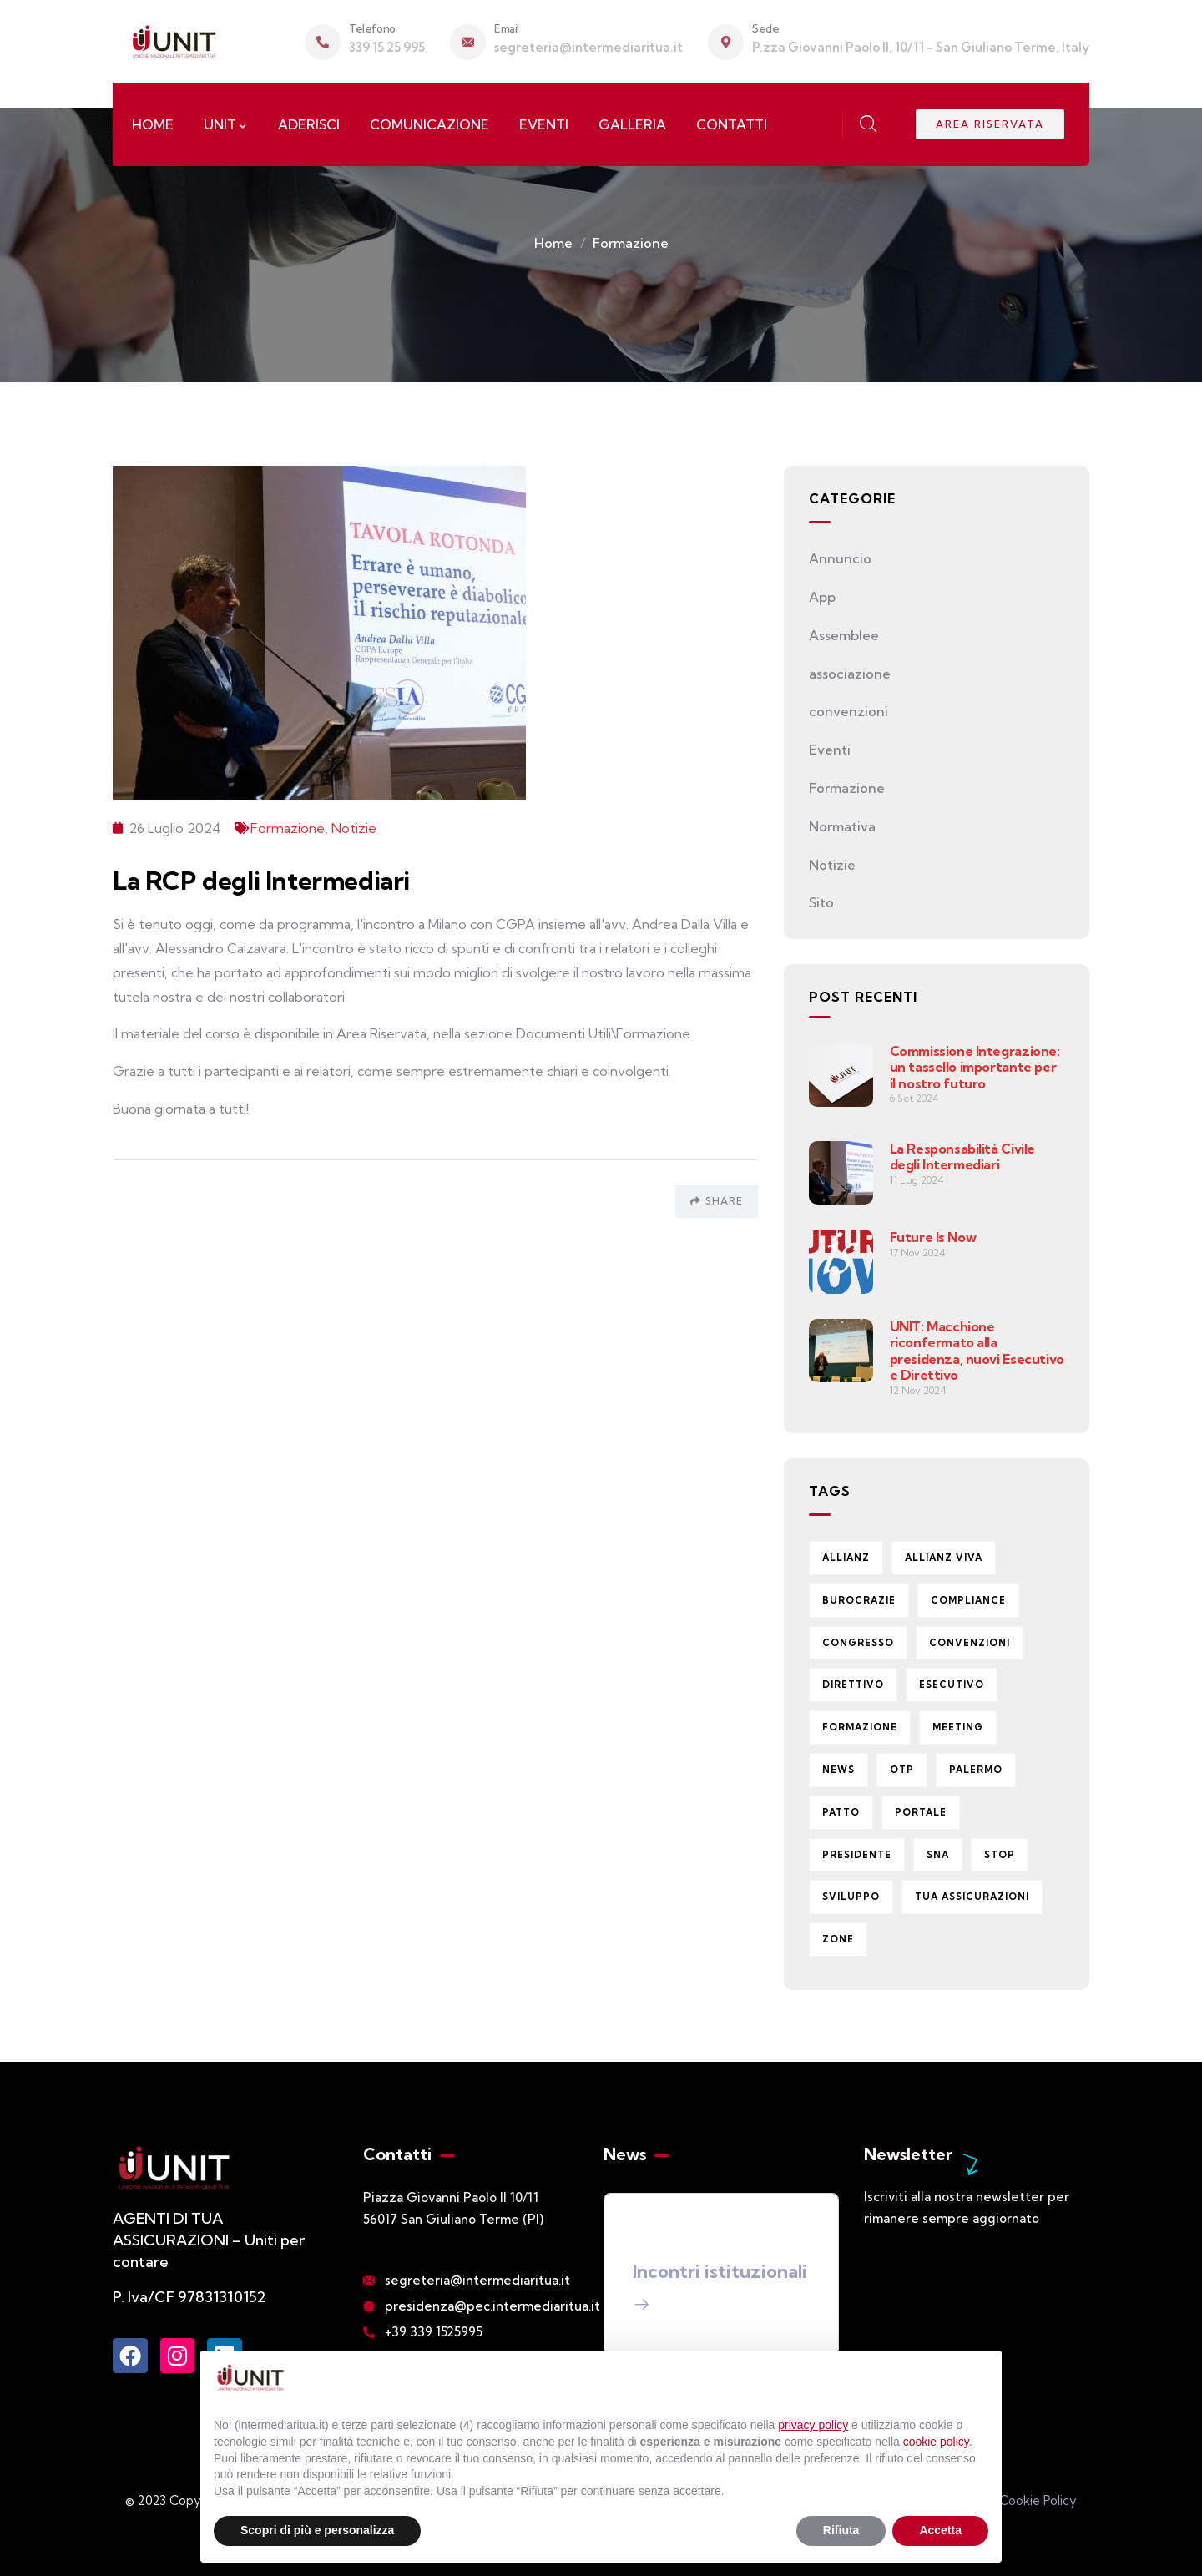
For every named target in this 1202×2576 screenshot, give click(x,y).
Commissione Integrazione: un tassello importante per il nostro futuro (975, 1067)
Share (716, 1201)
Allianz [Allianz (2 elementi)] (846, 1557)
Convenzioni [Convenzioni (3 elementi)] (969, 1643)
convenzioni (848, 711)
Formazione (631, 243)
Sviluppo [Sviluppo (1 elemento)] (851, 1896)
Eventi (830, 749)
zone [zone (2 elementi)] (838, 1939)
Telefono (372, 28)
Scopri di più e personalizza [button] (317, 2530)
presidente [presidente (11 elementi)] (856, 1855)
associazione (850, 673)
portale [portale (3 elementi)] (921, 1812)
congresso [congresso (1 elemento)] (858, 1643)
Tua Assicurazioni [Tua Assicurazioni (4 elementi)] (972, 1896)
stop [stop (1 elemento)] (999, 1855)
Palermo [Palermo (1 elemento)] (976, 1769)
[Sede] (726, 42)
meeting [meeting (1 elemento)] (957, 1727)
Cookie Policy (1038, 2500)
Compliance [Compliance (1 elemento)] (968, 1600)
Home (553, 243)
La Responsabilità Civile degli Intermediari (962, 1157)
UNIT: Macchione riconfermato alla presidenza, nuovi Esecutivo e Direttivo (977, 1351)
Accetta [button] (940, 2530)
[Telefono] (323, 42)
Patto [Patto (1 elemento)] (841, 1812)
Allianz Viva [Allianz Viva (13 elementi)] (943, 1557)
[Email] (468, 42)
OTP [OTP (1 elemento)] (902, 1769)
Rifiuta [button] (841, 2530)
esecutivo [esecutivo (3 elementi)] (951, 1684)
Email (506, 28)
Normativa (842, 826)
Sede (765, 28)
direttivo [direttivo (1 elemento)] (853, 1684)
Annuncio (840, 558)
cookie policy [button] (936, 2441)
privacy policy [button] (813, 2425)
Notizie (353, 828)
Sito (821, 902)
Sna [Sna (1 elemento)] (938, 1855)
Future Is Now (933, 1237)
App (822, 596)
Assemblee (844, 635)
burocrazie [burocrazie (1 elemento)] (859, 1600)
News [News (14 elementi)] (838, 1769)
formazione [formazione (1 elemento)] (859, 1727)
